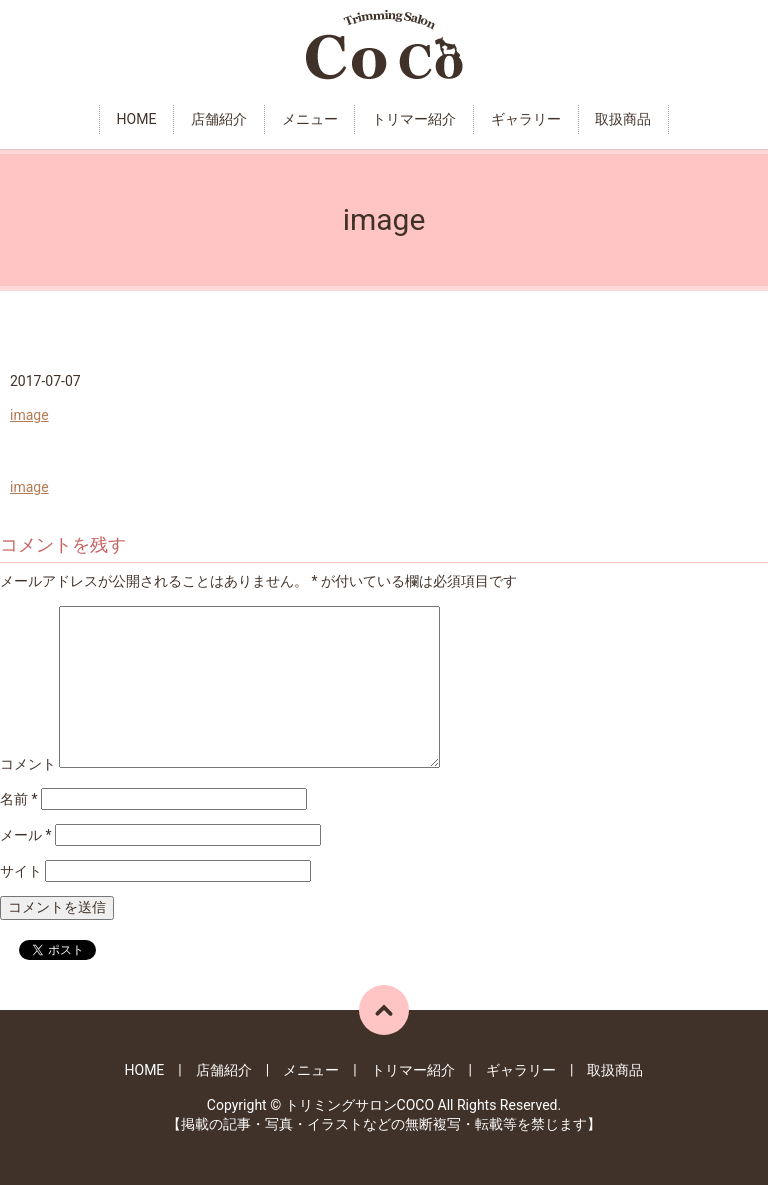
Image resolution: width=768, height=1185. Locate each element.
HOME (137, 119)
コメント (28, 763)
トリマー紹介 (414, 119)
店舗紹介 (219, 119)
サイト (21, 871)
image (29, 415)
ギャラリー (526, 119)
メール (26, 835)
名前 (19, 799)
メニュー (310, 119)
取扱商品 (623, 119)
